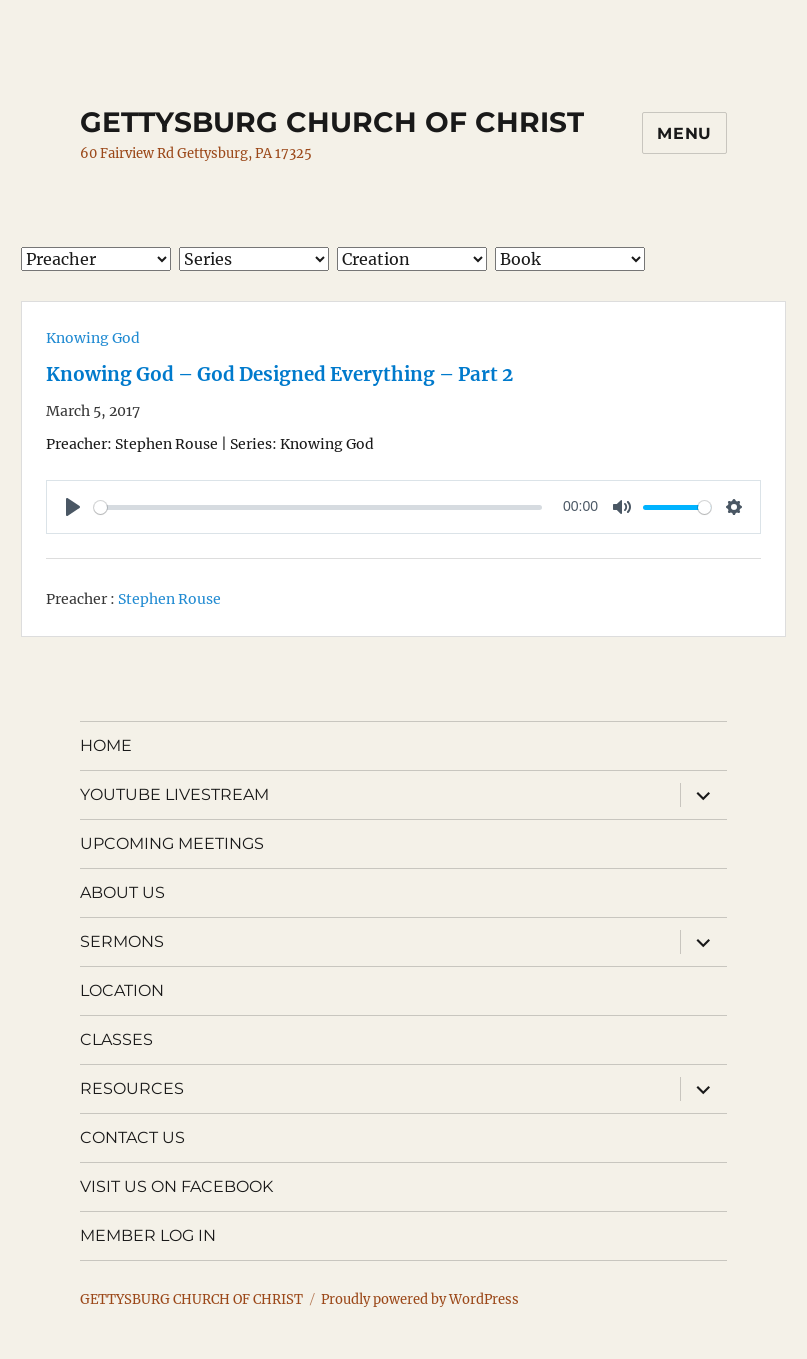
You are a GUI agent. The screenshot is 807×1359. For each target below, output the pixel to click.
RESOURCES (132, 1088)
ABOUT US (122, 892)
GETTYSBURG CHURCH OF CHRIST (332, 122)
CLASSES (116, 1039)
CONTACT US (132, 1137)
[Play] (73, 507)
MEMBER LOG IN (148, 1235)
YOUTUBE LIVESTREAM (174, 794)
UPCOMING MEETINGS (172, 843)
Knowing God (93, 338)
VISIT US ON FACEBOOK (176, 1186)
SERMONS (122, 941)
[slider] (318, 507)
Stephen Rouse (169, 599)
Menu (684, 133)
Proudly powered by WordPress (420, 1299)
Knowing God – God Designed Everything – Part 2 (279, 374)
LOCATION (122, 990)
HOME (106, 745)
